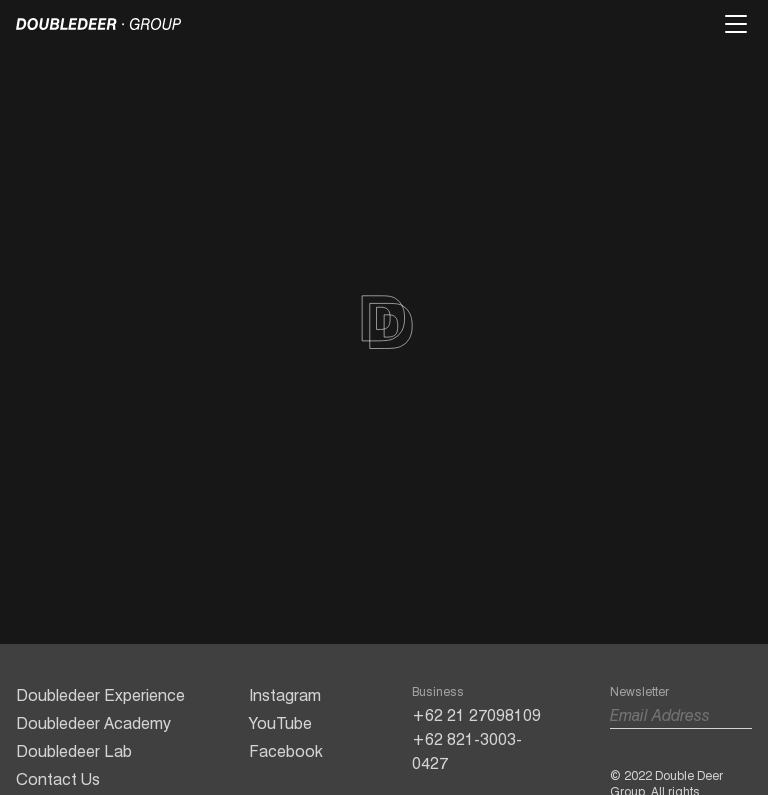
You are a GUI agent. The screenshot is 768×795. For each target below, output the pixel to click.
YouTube (280, 723)
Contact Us (58, 779)
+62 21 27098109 (476, 715)
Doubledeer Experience (100, 695)
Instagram (285, 695)
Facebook (286, 751)
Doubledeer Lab (74, 751)
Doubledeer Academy (93, 723)
